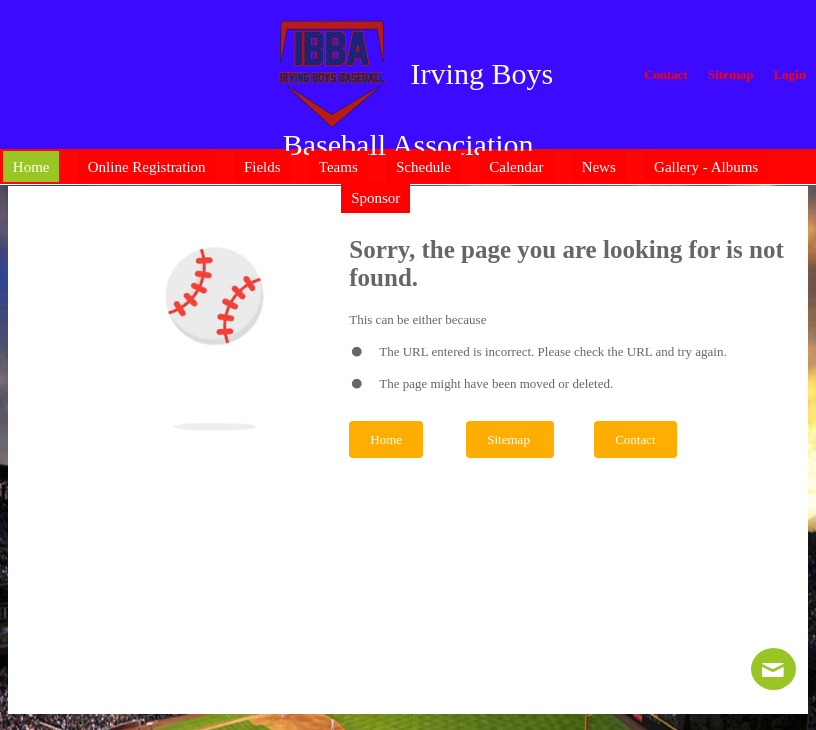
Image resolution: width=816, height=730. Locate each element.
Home (386, 439)
